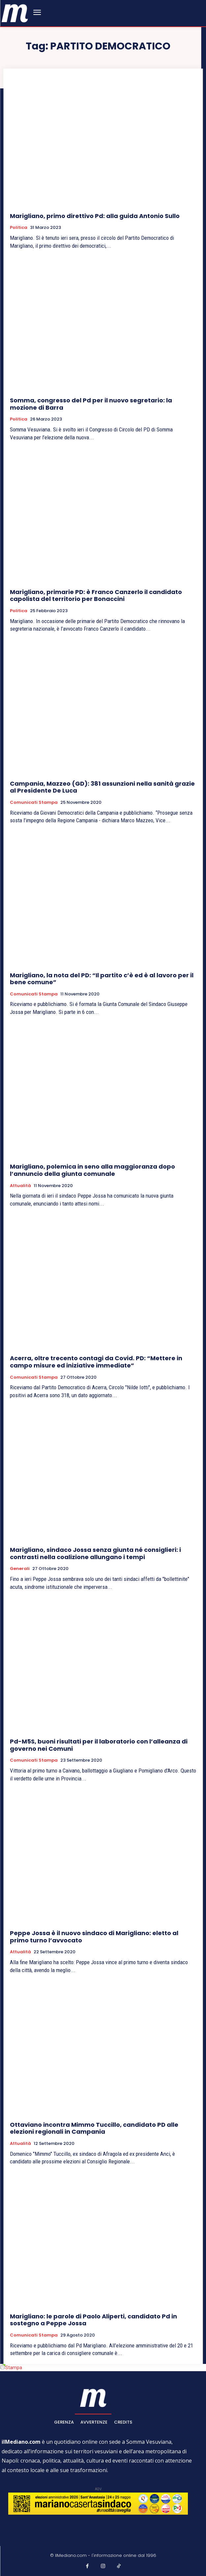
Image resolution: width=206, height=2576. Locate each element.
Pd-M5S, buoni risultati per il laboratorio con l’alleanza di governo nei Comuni (99, 1745)
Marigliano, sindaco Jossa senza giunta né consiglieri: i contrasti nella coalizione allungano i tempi (95, 1553)
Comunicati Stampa (34, 802)
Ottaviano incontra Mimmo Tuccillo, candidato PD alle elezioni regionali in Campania (94, 2128)
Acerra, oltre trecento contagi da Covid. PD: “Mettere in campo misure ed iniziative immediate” (96, 1361)
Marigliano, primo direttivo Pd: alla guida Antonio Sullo (95, 216)
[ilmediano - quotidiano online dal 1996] (15, 12)
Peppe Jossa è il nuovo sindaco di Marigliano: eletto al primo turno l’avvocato (94, 1936)
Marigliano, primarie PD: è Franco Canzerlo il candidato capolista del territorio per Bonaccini (96, 595)
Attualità (20, 1185)
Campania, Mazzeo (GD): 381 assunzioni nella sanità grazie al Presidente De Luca (102, 787)
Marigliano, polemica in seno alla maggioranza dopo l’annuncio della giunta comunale (92, 1170)
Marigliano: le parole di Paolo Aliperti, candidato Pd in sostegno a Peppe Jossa (93, 2320)
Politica (18, 227)
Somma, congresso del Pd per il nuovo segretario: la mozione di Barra (91, 404)
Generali (20, 1568)
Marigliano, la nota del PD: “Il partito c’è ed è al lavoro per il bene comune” (101, 979)
